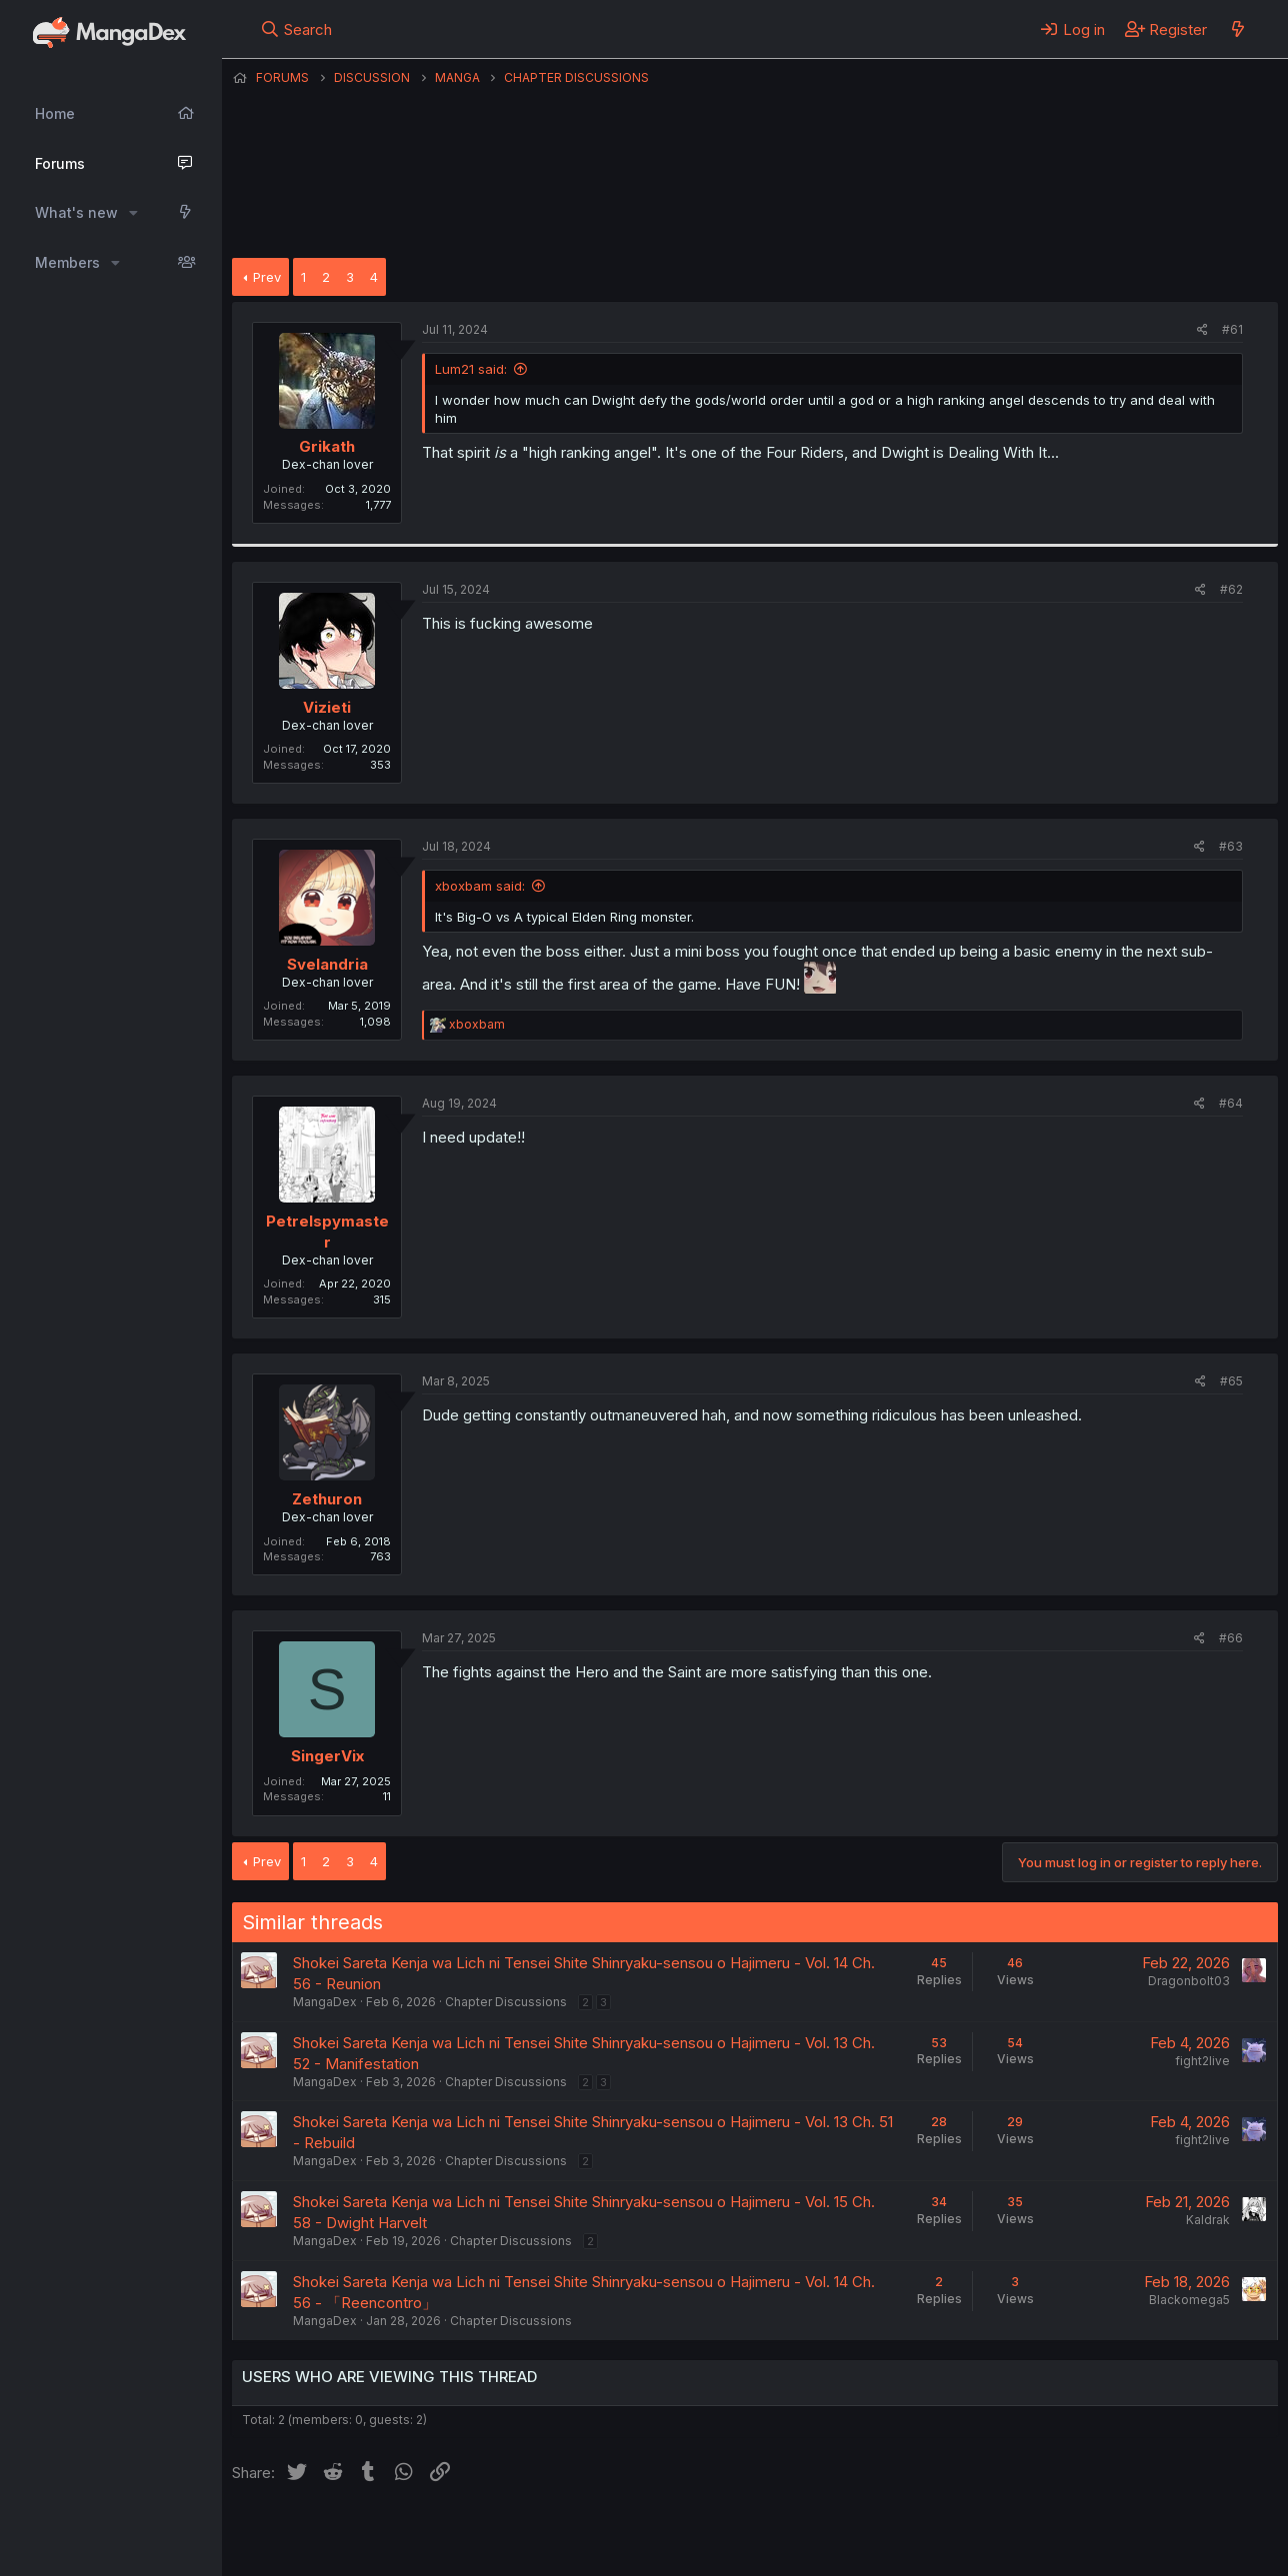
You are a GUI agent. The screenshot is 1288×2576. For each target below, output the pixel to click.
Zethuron (327, 1498)
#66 (1231, 1637)
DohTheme (1087, 2548)
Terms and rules (603, 2535)
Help (805, 2535)
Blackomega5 (1189, 2299)
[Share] (1202, 330)
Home (55, 113)
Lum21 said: (471, 369)
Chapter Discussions (506, 2001)
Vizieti (327, 707)
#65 (1231, 1380)
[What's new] (1237, 29)
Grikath (327, 446)
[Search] (296, 29)
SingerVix (327, 1755)
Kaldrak (1208, 2219)
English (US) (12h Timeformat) (334, 2535)
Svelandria (327, 964)
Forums (60, 163)
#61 (1232, 329)
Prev (267, 277)
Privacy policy (722, 2535)
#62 (1231, 589)
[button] (133, 213)
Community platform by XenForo (1113, 2533)
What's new (76, 212)
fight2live (1202, 2060)
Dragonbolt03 (1189, 1980)
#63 (1231, 846)
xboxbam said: (480, 886)
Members (67, 262)
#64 (1231, 1103)
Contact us (493, 2535)
